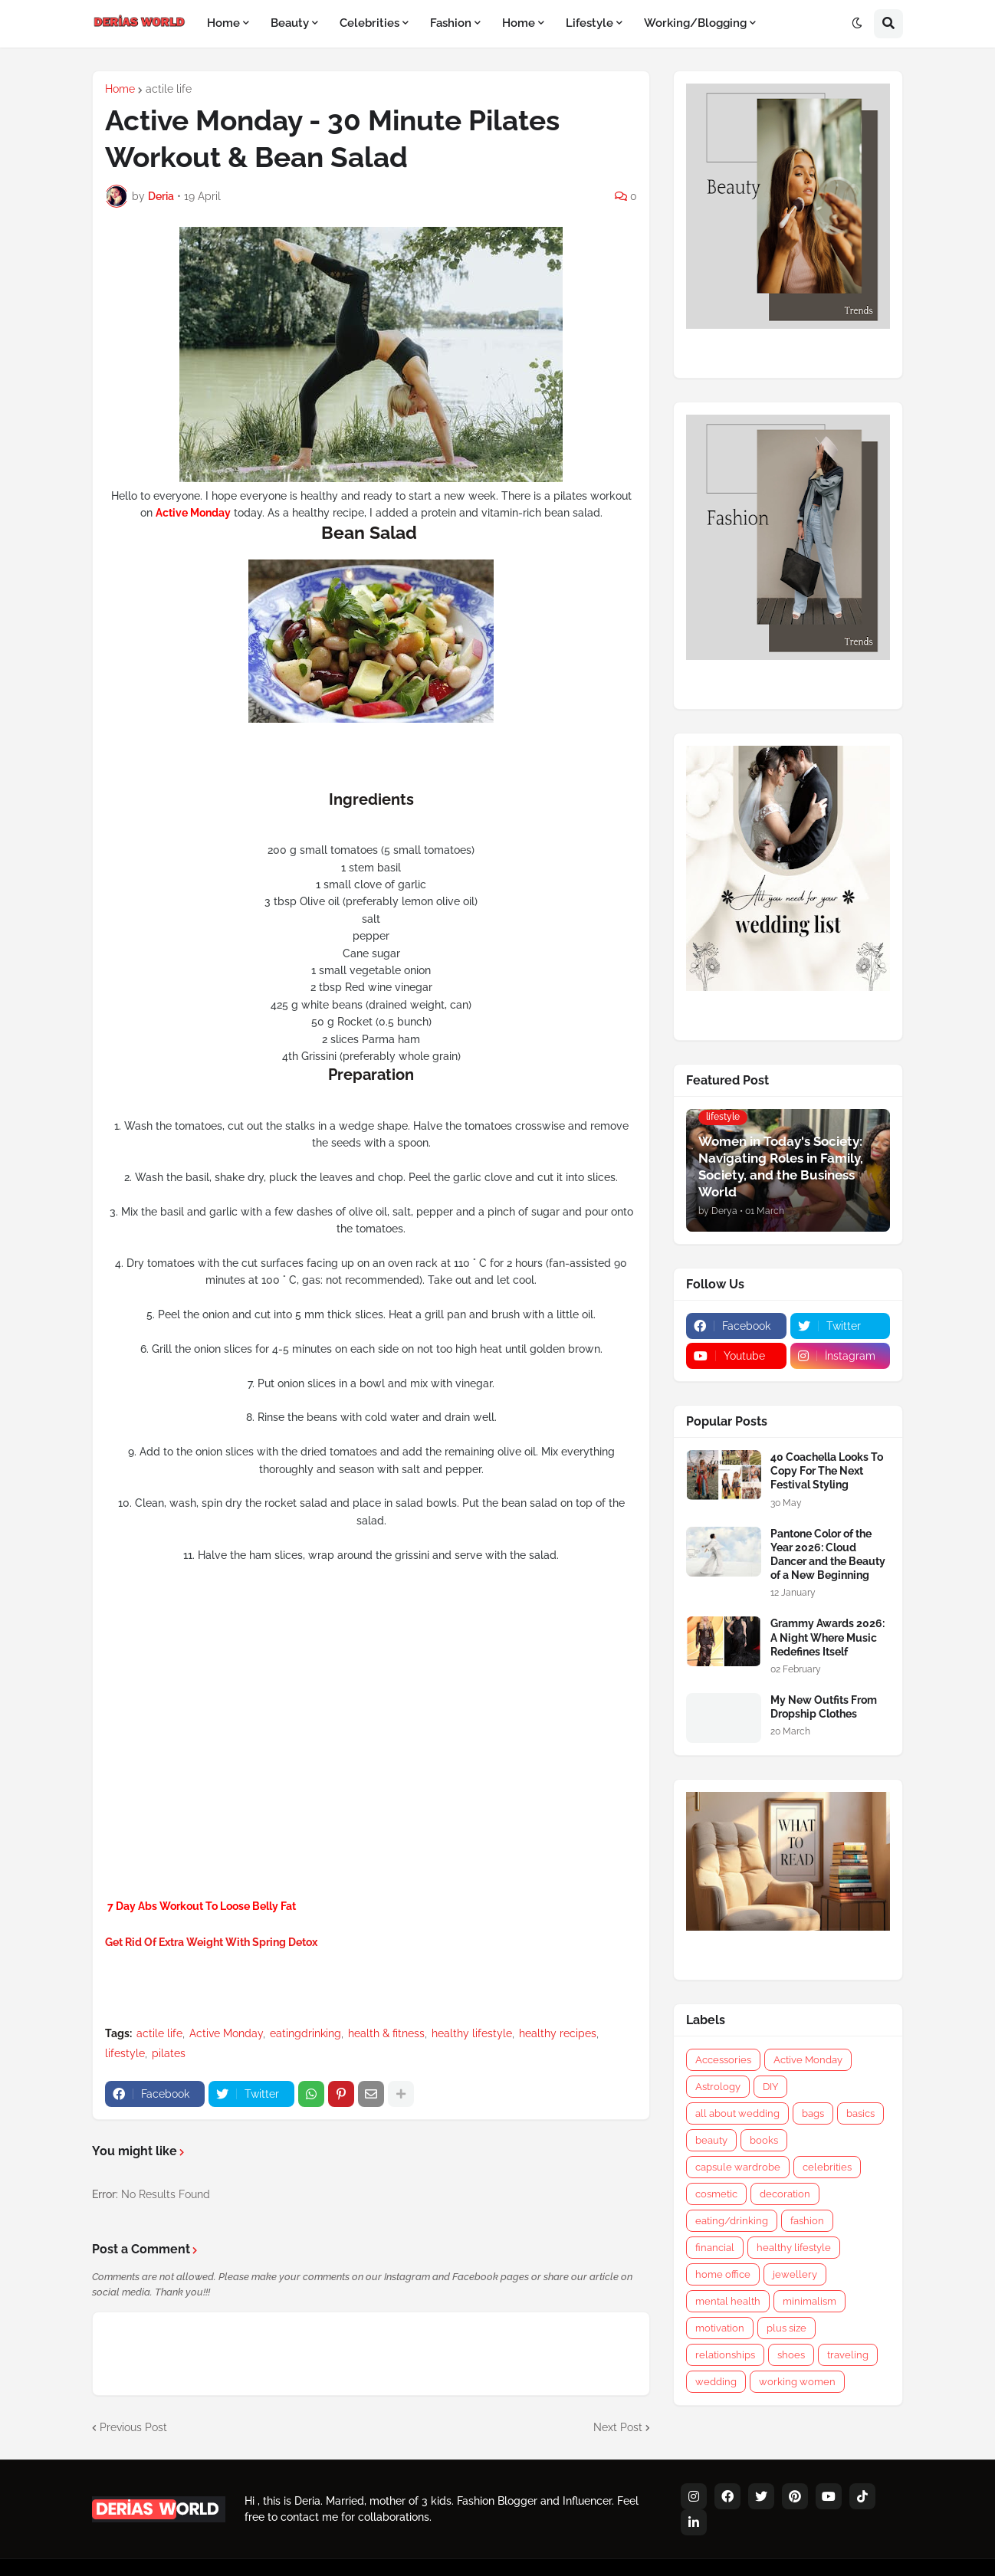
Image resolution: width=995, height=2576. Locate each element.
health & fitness (386, 2033)
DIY (770, 2086)
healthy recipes (557, 2033)
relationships (725, 2355)
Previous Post (133, 2427)
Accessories (723, 2060)
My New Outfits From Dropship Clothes (823, 1707)
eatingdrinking (305, 2033)
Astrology (718, 2086)
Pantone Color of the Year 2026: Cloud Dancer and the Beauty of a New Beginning (827, 1555)
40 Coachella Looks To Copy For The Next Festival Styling (826, 1471)
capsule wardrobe (737, 2167)
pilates (169, 2053)
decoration (785, 2194)
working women (797, 2381)
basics (860, 2113)
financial (714, 2247)
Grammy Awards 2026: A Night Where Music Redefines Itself (827, 1637)
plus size (786, 2328)
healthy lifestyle (472, 2033)
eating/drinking (731, 2221)
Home (120, 89)
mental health (727, 2301)
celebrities (827, 2167)
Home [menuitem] (223, 23)
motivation (719, 2328)
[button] (857, 23)
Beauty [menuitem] (290, 23)
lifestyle (125, 2053)
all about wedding (737, 2113)
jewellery (795, 2274)
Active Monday (226, 2033)
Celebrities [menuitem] (369, 23)
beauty (711, 2140)
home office (722, 2274)
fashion (807, 2221)
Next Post (617, 2427)
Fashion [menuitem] (450, 23)
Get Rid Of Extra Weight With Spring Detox (211, 1942)
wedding (716, 2381)
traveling (848, 2355)
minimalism (809, 2301)
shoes (791, 2355)
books (764, 2140)
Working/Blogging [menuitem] (695, 23)
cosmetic (716, 2194)
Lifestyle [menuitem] (589, 23)
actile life (169, 89)
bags (813, 2113)
